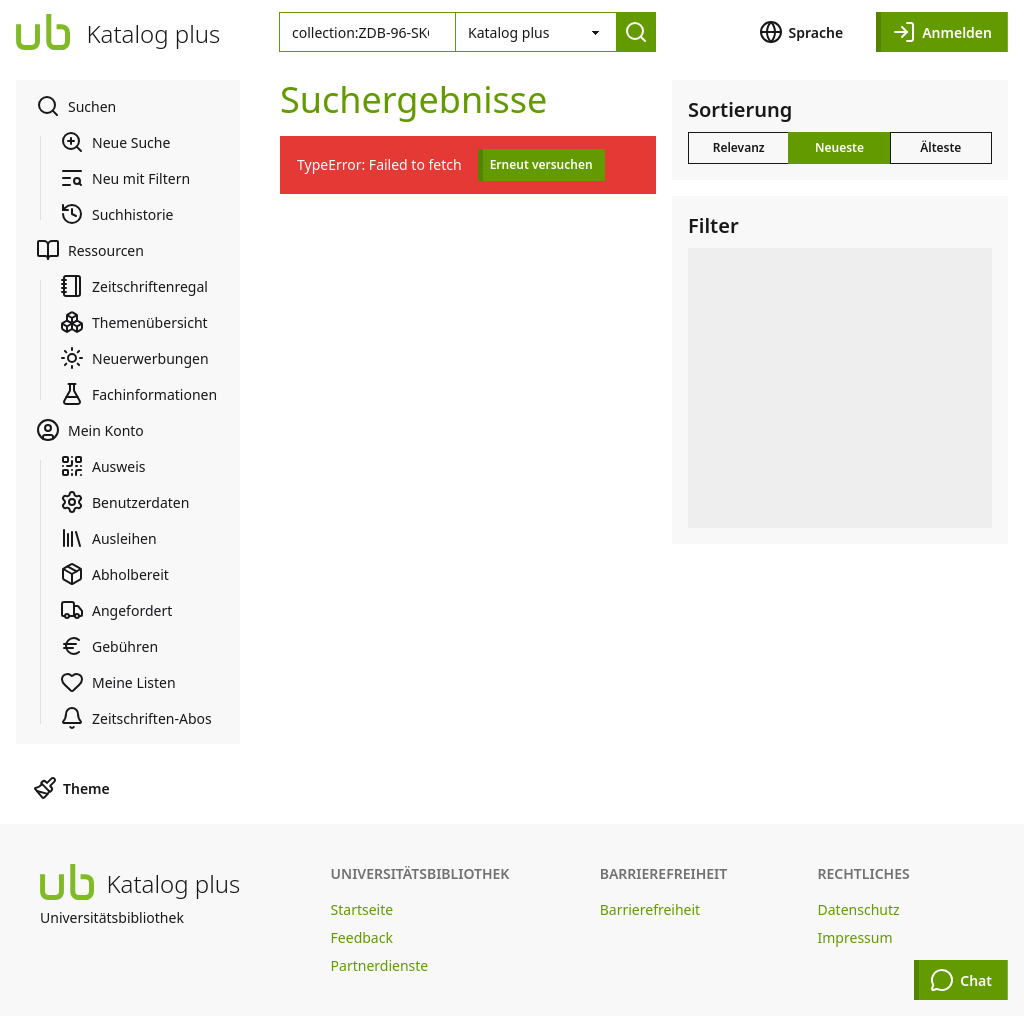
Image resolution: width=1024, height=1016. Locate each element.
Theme (71, 788)
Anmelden (942, 32)
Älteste (940, 147)
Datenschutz (859, 909)
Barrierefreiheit (650, 909)
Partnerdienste (380, 965)
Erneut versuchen (541, 164)
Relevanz (739, 147)
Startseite (362, 909)
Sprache (801, 32)
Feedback (362, 937)
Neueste (839, 147)
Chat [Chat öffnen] (961, 980)
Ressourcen (90, 250)
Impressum (855, 937)
